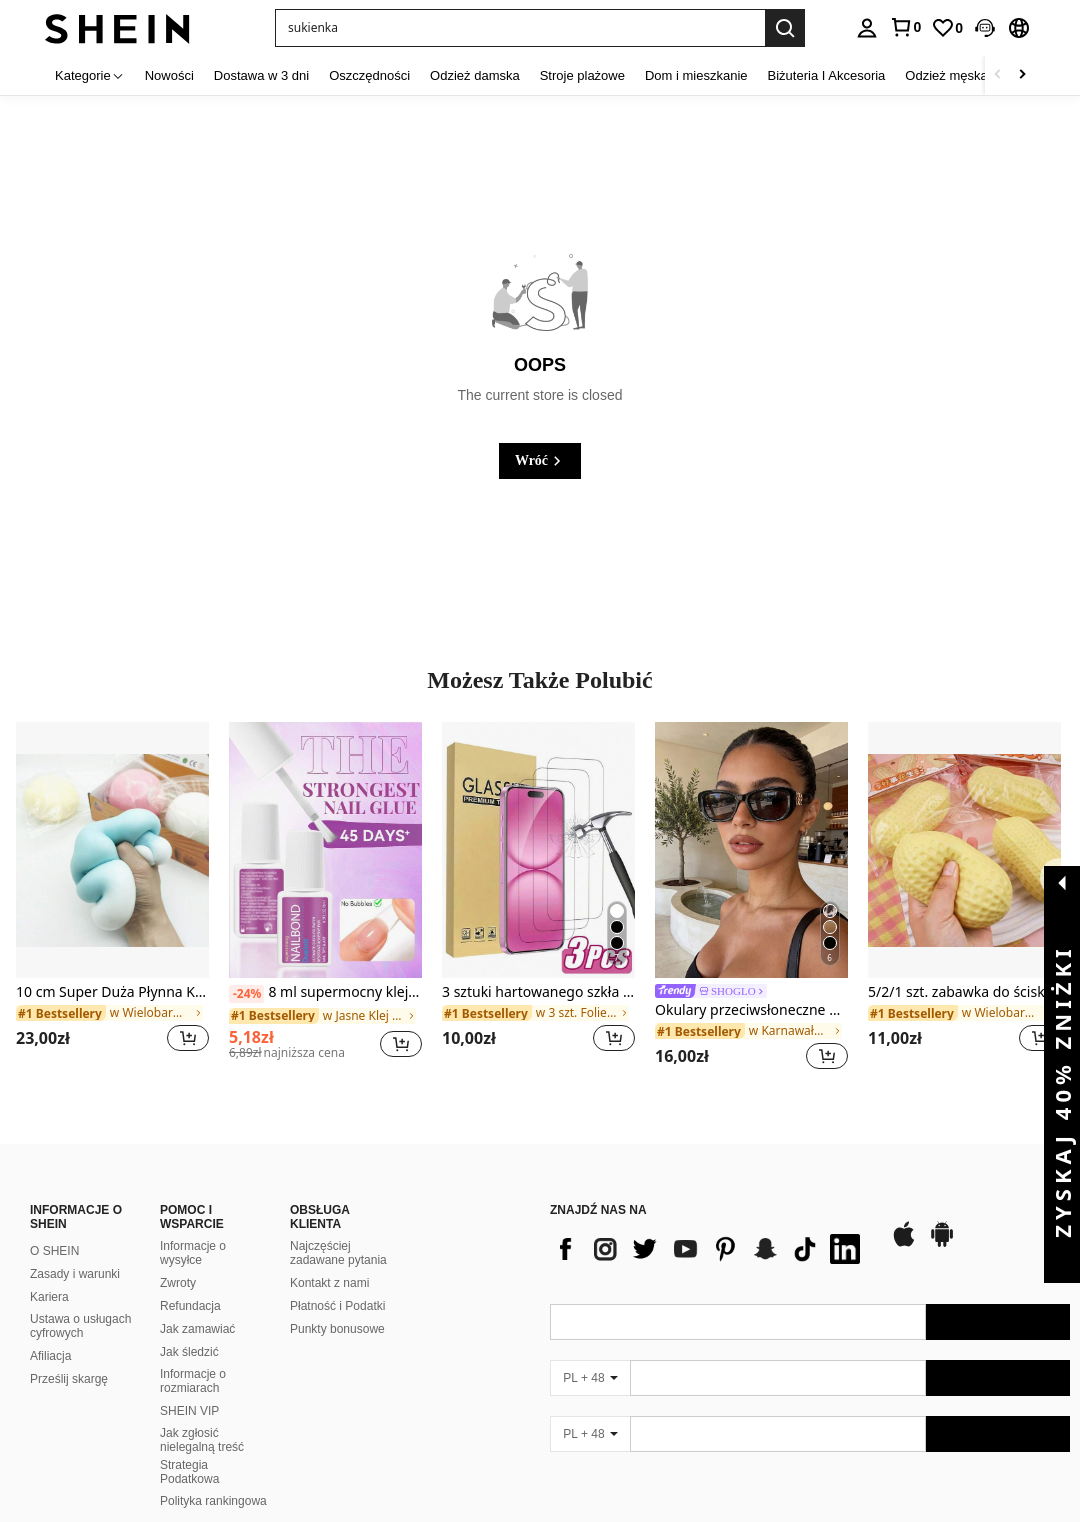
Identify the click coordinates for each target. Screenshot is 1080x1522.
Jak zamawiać (197, 1305)
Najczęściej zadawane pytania (338, 1229)
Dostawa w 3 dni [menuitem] (261, 75)
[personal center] (867, 28)
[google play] (942, 1220)
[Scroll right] (1022, 75)
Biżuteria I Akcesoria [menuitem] (827, 75)
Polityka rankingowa (213, 1477)
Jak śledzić (189, 1328)
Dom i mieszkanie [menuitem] (696, 75)
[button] (520, 28)
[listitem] (112, 899)
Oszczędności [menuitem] (369, 75)
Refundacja (190, 1282)
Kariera (49, 1273)
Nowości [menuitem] (169, 75)
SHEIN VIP (189, 1387)
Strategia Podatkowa (189, 1448)
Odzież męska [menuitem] (946, 75)
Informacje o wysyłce (193, 1229)
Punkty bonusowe (337, 1305)
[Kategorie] (90, 75)
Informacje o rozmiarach (193, 1357)
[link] (905, 27)
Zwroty (178, 1259)
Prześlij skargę (69, 1355)
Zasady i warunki (75, 1250)
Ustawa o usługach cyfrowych (80, 1302)
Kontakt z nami (329, 1259)
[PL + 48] (590, 1354)
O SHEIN (54, 1227)
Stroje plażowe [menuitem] (582, 75)
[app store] (904, 1220)
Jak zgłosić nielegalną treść (202, 1416)
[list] (710, 1225)
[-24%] (246, 994)
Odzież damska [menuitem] (475, 75)
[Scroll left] (998, 75)
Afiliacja (50, 1332)
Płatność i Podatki (337, 1282)
